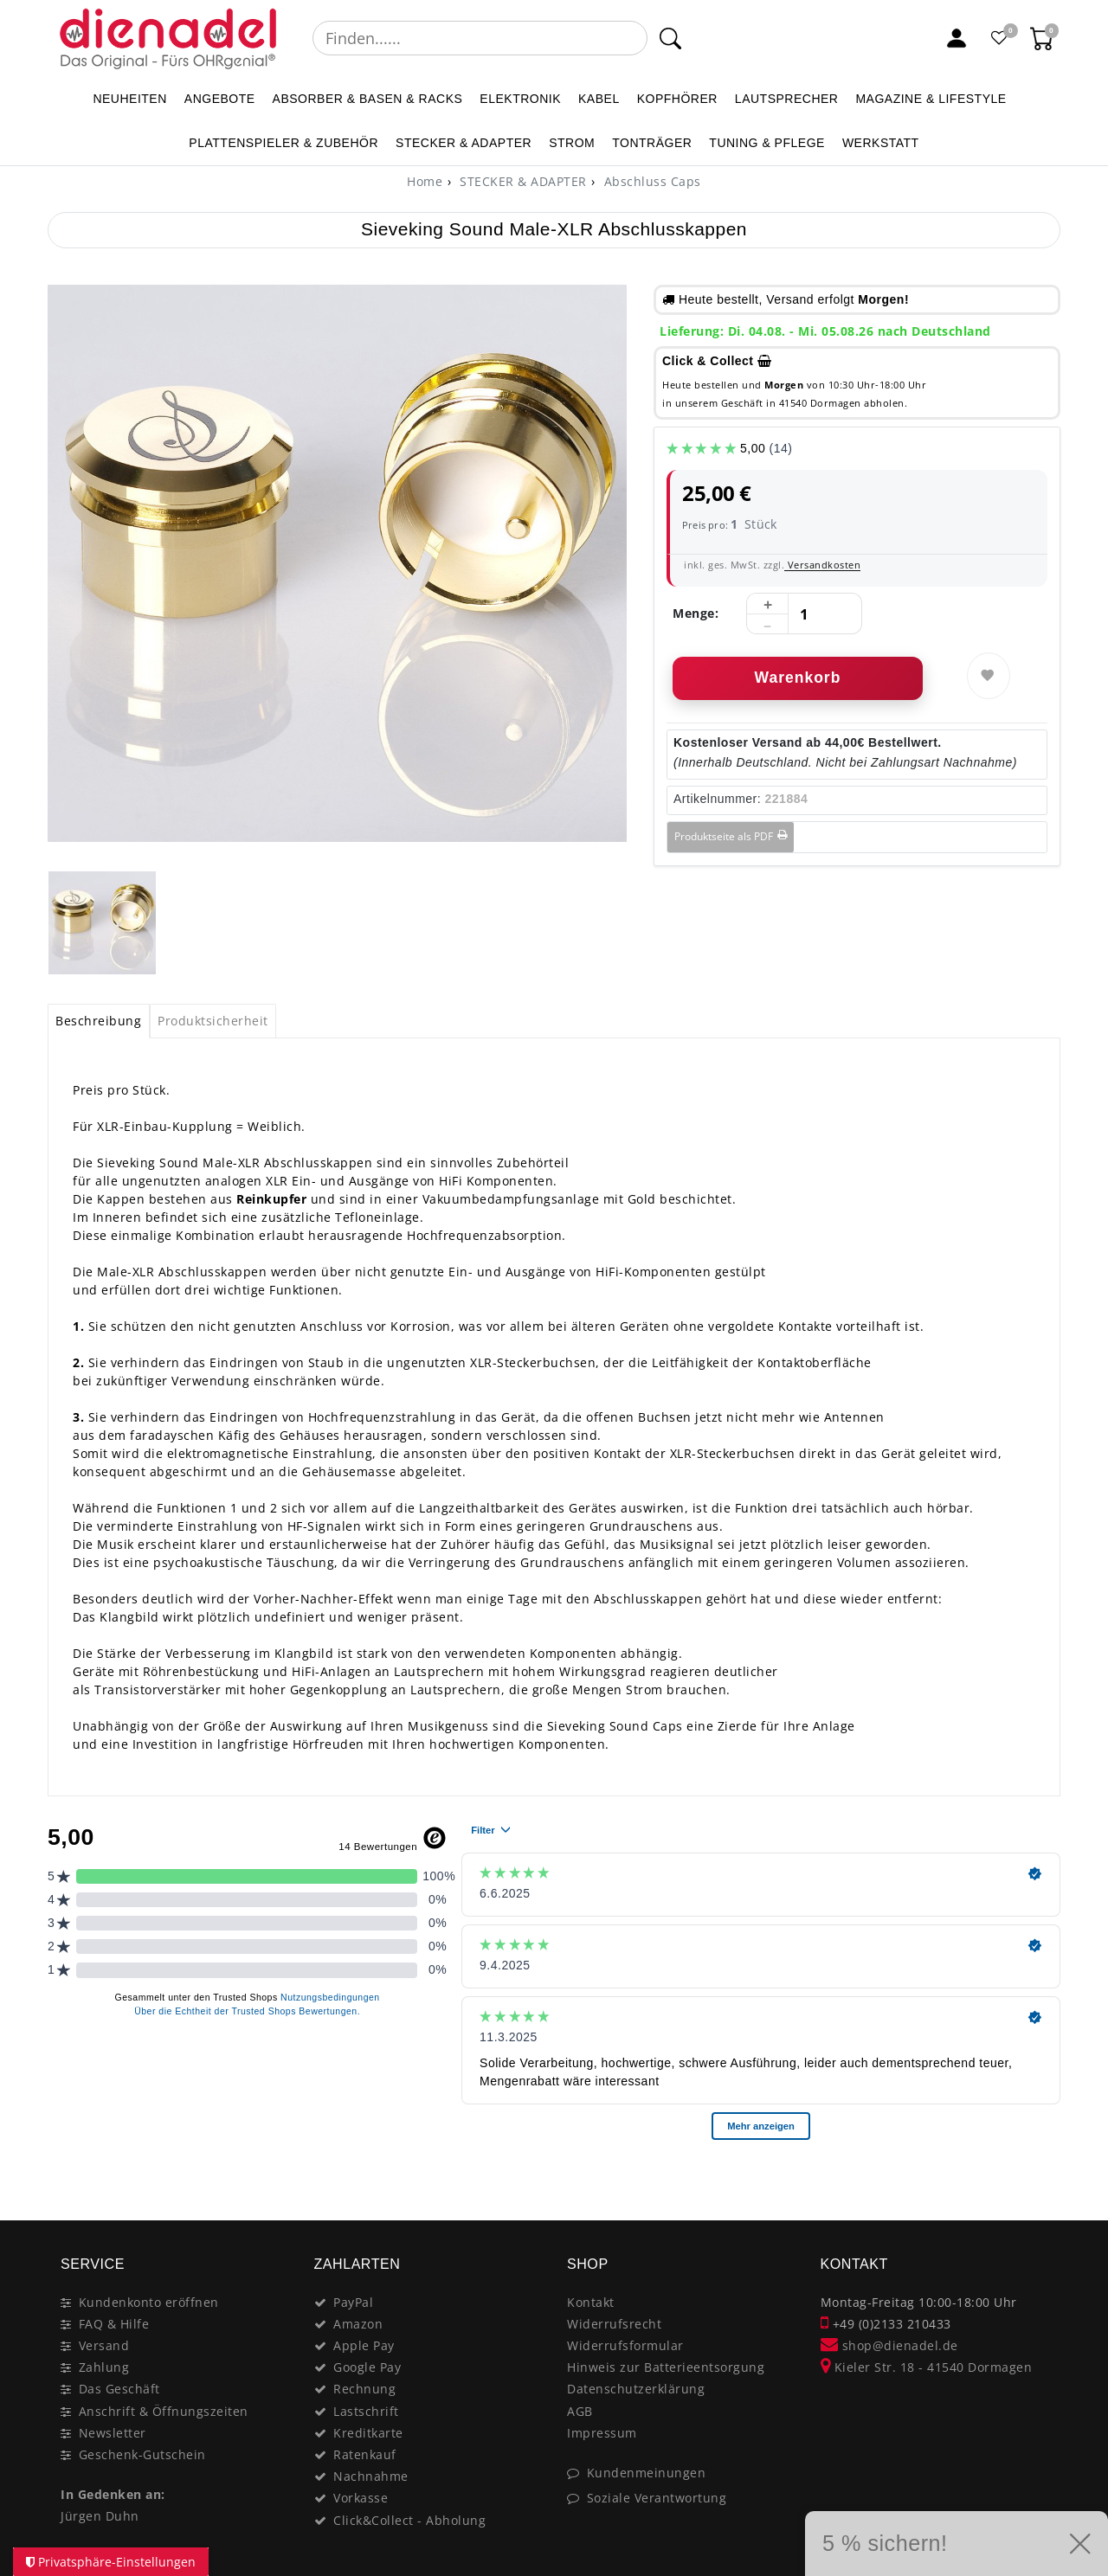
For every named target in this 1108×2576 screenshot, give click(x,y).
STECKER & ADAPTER (463, 143)
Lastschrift (366, 2411)
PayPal (353, 2302)
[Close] (1039, 2183)
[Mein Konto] (956, 38)
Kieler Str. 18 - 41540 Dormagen (927, 2367)
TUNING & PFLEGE (767, 143)
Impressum (602, 2433)
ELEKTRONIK (520, 99)
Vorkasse (360, 2497)
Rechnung (364, 2388)
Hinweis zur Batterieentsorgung (665, 2367)
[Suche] (670, 38)
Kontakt (591, 2302)
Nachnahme (371, 2476)
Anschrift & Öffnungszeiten (163, 2411)
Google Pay (367, 2367)
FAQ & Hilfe (114, 2324)
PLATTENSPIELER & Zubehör (283, 143)
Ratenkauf (364, 2454)
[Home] (424, 181)
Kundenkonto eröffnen (149, 2302)
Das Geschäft (119, 2388)
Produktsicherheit (213, 1020)
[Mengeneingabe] (804, 614)
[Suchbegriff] (479, 38)
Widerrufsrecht (614, 2324)
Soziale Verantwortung (657, 2497)
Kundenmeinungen (646, 2472)
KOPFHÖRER (677, 99)
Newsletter (112, 2433)
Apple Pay (364, 2345)
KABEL (599, 99)
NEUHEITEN (129, 99)
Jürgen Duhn (100, 2516)
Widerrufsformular (625, 2345)
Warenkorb (798, 677)
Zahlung (104, 2367)
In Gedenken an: (113, 2494)
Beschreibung (98, 1020)
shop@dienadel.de (889, 2345)
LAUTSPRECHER (787, 99)
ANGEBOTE (219, 99)
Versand (104, 2345)
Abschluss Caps (650, 181)
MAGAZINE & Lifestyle (930, 99)
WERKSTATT (880, 143)
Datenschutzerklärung (636, 2388)
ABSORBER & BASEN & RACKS (368, 99)
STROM (572, 143)
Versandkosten (822, 564)
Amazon (358, 2324)
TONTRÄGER (652, 143)
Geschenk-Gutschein (142, 2454)
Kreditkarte (368, 2433)
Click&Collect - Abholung (409, 2520)
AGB (580, 2411)
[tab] (99, 1021)
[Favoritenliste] (1000, 38)
